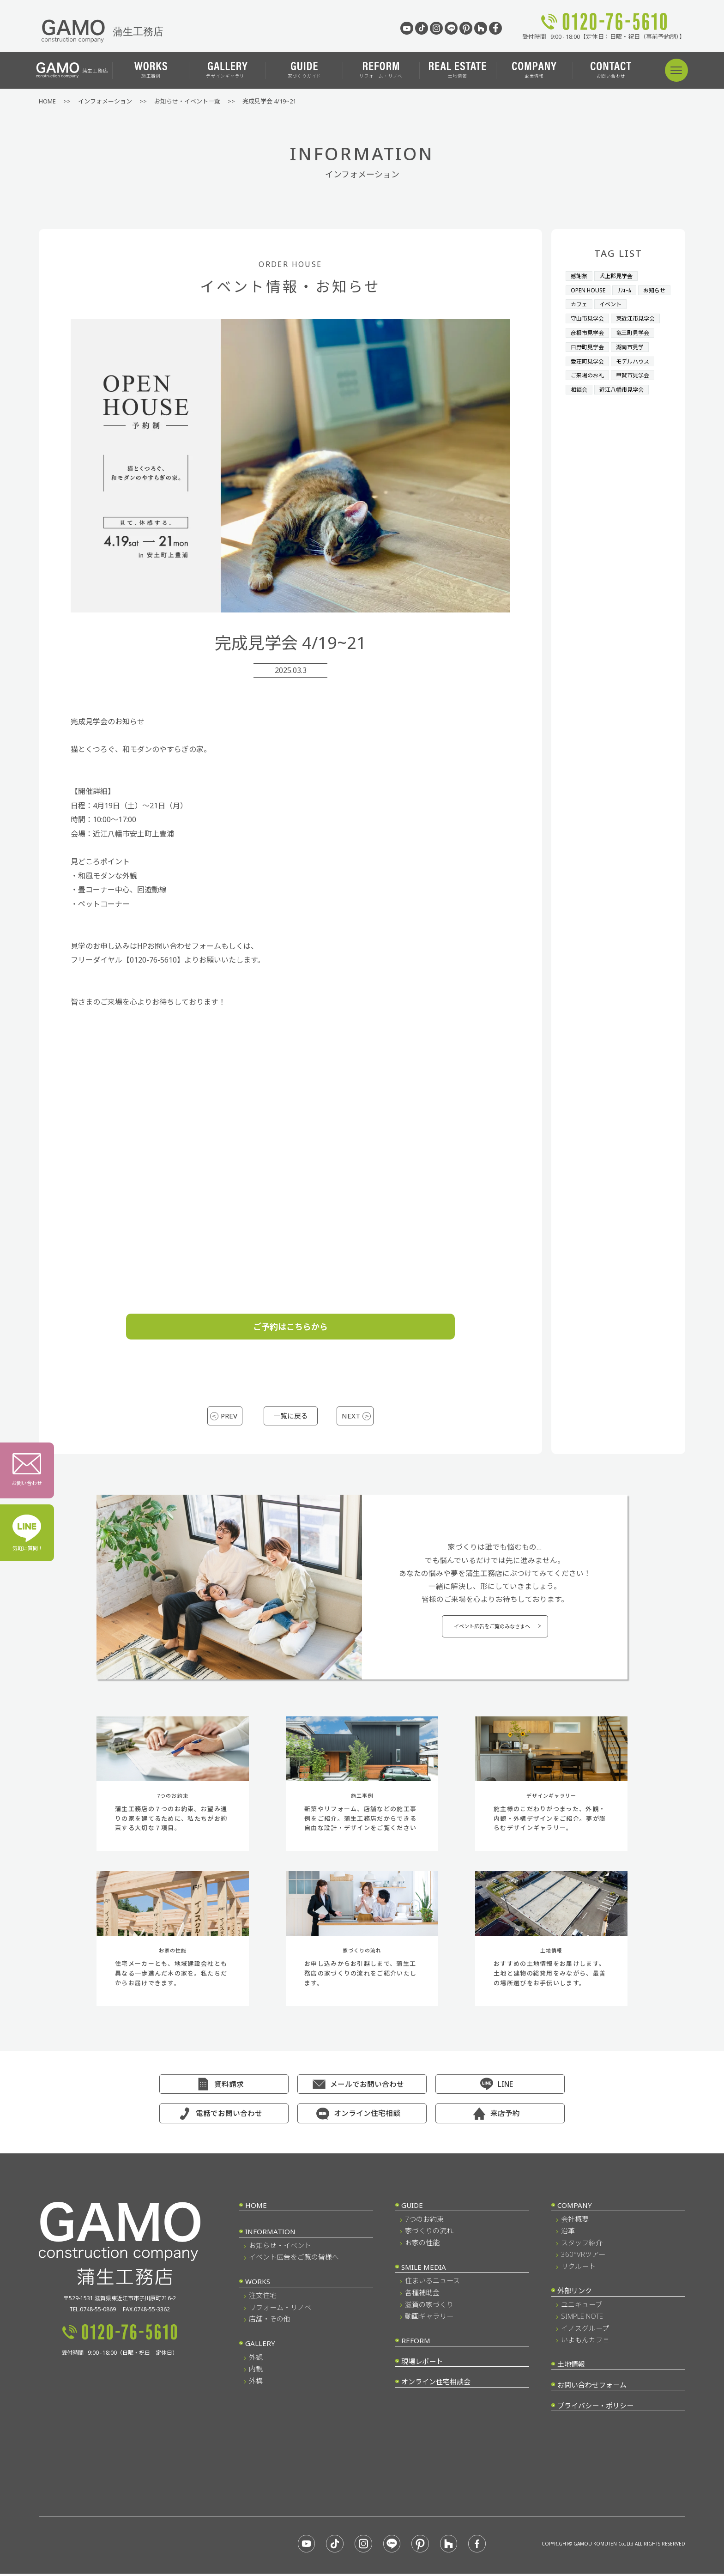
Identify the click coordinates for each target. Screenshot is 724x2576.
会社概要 (575, 2223)
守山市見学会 (589, 317)
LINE (505, 2089)
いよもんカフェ (585, 2344)
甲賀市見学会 (637, 372)
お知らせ (583, 303)
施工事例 (150, 70)
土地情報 (457, 70)
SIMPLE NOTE (582, 2320)
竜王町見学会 (637, 331)
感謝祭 (580, 276)
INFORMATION (270, 2236)
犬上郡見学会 (619, 276)
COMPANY (574, 2209)
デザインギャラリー (227, 70)
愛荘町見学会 (589, 358)
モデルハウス (637, 358)
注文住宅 (263, 2299)
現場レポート (422, 2365)
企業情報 (534, 70)
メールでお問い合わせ (367, 2089)
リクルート (578, 2270)
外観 (256, 2361)
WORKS (257, 2286)
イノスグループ (585, 2332)
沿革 (568, 2235)
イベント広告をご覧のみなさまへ (491, 1632)
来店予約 (505, 2118)
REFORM (415, 2345)
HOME (256, 2209)
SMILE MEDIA (423, 2271)
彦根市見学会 (589, 331)
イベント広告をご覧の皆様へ (294, 2261)
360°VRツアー (583, 2258)
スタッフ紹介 (582, 2247)
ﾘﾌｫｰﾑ (628, 289)
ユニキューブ (581, 2309)
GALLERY (260, 2347)
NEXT (349, 1415)
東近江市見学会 (640, 317)
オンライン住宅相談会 (436, 2386)
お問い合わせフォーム (592, 2389)
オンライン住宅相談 (367, 2118)
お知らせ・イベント (280, 2250)
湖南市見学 (634, 344)
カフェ (616, 303)
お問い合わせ (611, 70)
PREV (231, 1415)
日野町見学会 (589, 344)
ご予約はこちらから (290, 1326)
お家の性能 (422, 2247)
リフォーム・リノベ (381, 70)
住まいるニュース (432, 2285)
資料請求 (229, 2089)
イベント (649, 303)
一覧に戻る (290, 1415)
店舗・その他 (269, 2323)
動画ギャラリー (429, 2320)
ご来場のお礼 (589, 372)
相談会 (580, 386)
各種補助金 (422, 2297)
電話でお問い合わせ (229, 2118)
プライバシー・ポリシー (595, 2410)
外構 (256, 2385)
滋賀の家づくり (429, 2309)
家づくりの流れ (429, 2235)
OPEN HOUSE (589, 289)
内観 (256, 2373)
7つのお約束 (424, 2223)
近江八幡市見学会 (625, 386)
